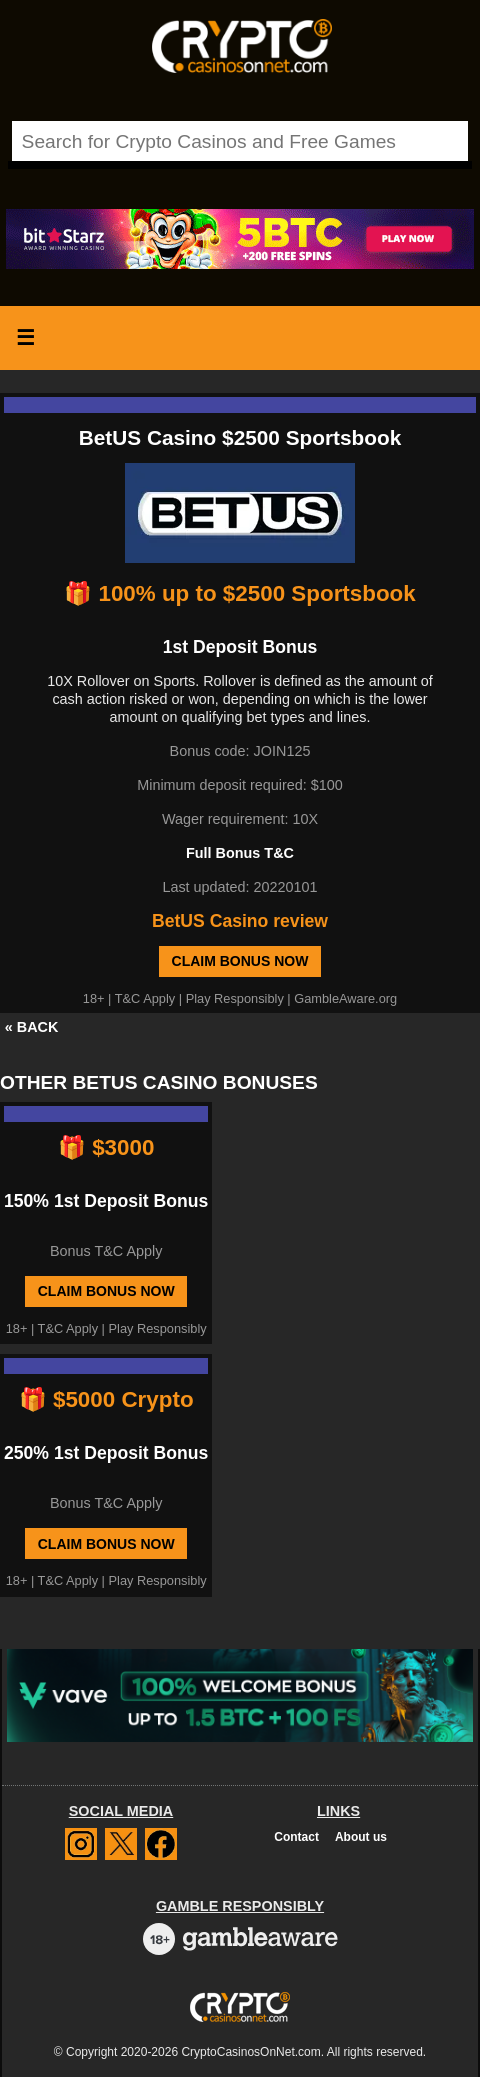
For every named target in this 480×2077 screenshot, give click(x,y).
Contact (296, 1837)
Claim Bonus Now (240, 961)
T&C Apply (145, 998)
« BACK (32, 1027)
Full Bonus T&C (240, 853)
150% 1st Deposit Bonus (106, 1201)
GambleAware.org (345, 998)
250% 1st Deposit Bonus (106, 1453)
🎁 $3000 (106, 1147)
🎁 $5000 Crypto (106, 1399)
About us (361, 1837)
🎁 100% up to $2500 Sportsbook (240, 593)
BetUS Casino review (240, 921)
